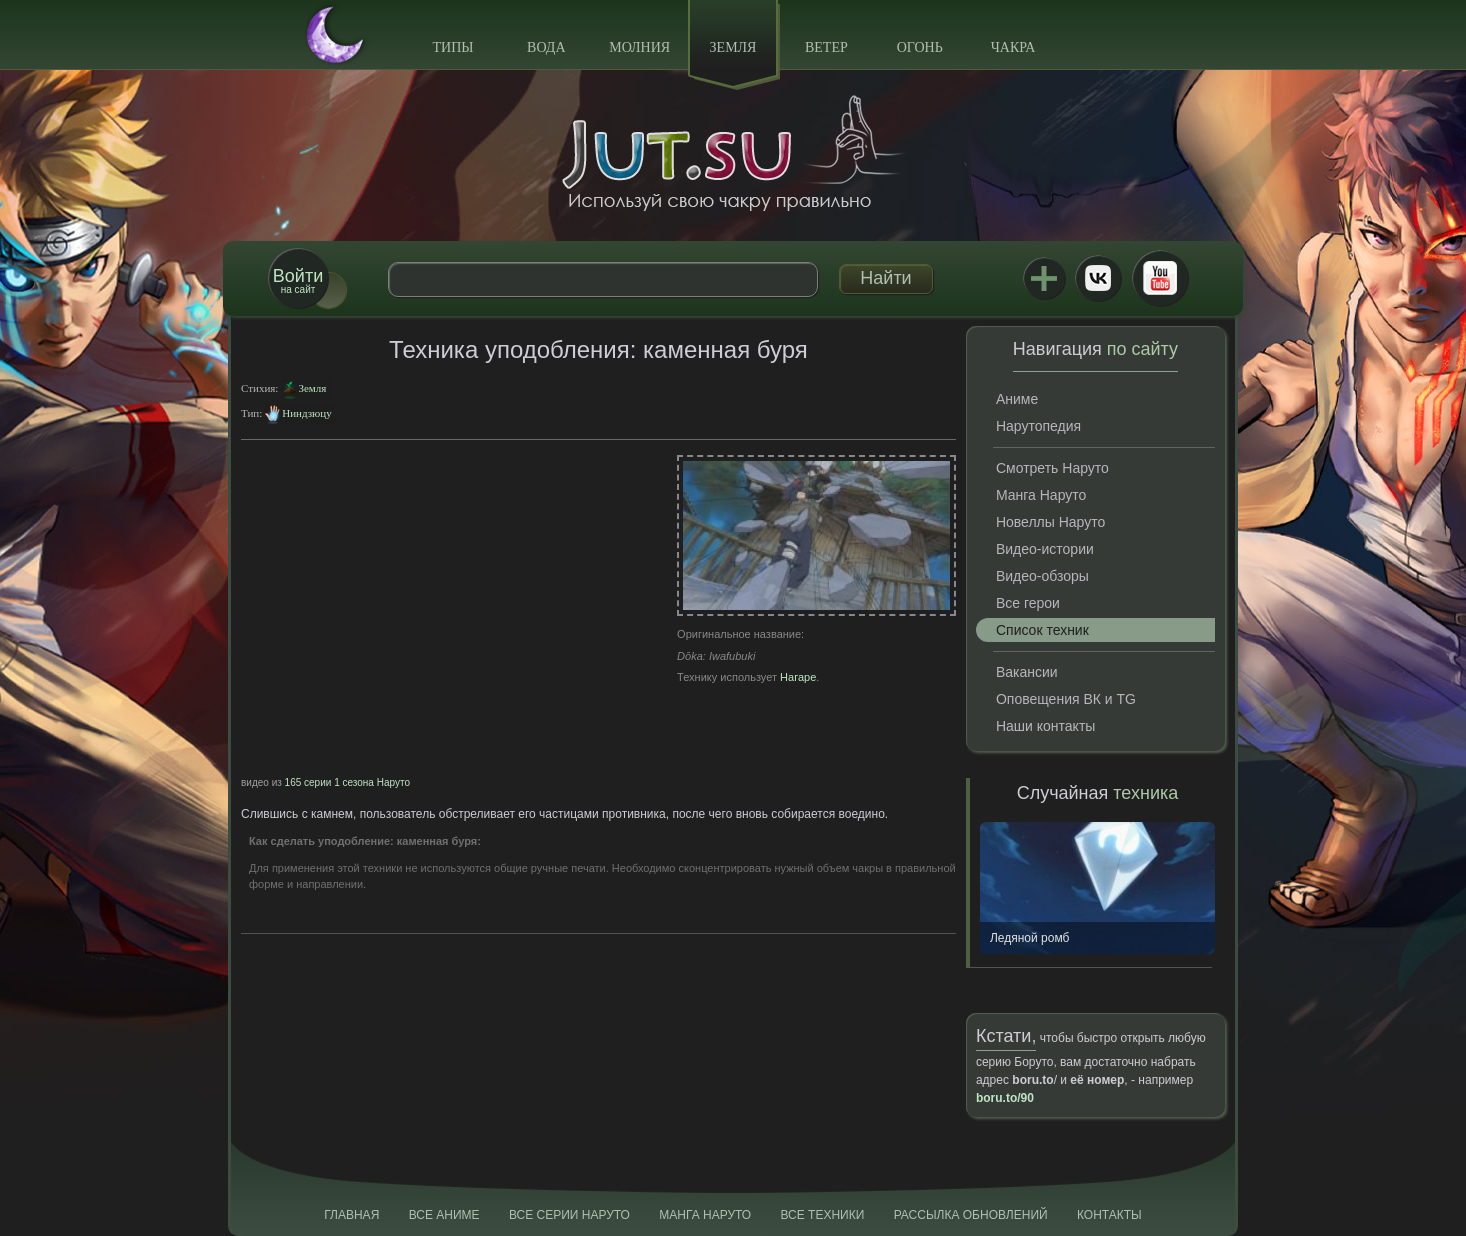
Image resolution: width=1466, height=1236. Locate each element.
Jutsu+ (1044, 278)
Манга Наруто (1041, 495)
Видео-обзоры (1042, 576)
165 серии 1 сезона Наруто (347, 782)
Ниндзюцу (306, 413)
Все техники (822, 1215)
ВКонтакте (1098, 278)
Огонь (920, 47)
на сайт (298, 280)
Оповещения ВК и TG (1066, 699)
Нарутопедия (1038, 426)
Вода (546, 47)
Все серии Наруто (569, 1215)
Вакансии (1027, 672)
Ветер (826, 47)
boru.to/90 (1005, 1098)
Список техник (1042, 630)
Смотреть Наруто (1052, 468)
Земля (733, 47)
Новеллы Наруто (1050, 522)
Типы (452, 47)
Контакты (1109, 1215)
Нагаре (798, 677)
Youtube (1160, 278)
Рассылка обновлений (971, 1215)
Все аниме (444, 1215)
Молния (639, 47)
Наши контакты (1045, 726)
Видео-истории (1045, 549)
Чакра (1013, 47)
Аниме (1017, 399)
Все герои (1028, 603)
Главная (351, 1215)
